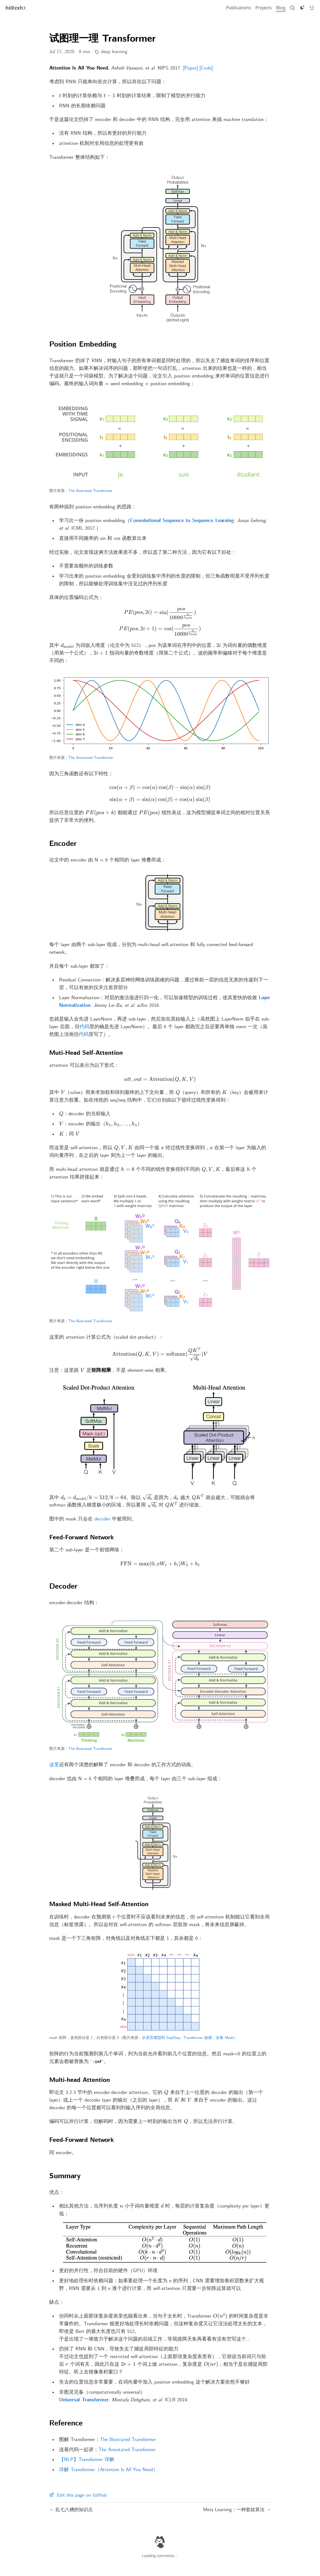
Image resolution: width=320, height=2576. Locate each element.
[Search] (292, 7)
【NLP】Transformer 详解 (86, 2460)
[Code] (206, 68)
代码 (84, 1027)
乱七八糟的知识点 (73, 2510)
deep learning (114, 52)
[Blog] (281, 7)
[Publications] (238, 7)
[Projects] (263, 7)
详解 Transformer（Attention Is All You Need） (108, 2470)
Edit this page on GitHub (78, 2495)
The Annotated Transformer (90, 757)
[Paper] (190, 68)
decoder (102, 1519)
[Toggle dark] (302, 7)
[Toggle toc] (312, 7)
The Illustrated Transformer (90, 490)
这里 (54, 1765)
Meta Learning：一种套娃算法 (234, 2510)
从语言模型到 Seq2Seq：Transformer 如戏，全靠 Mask (187, 2037)
